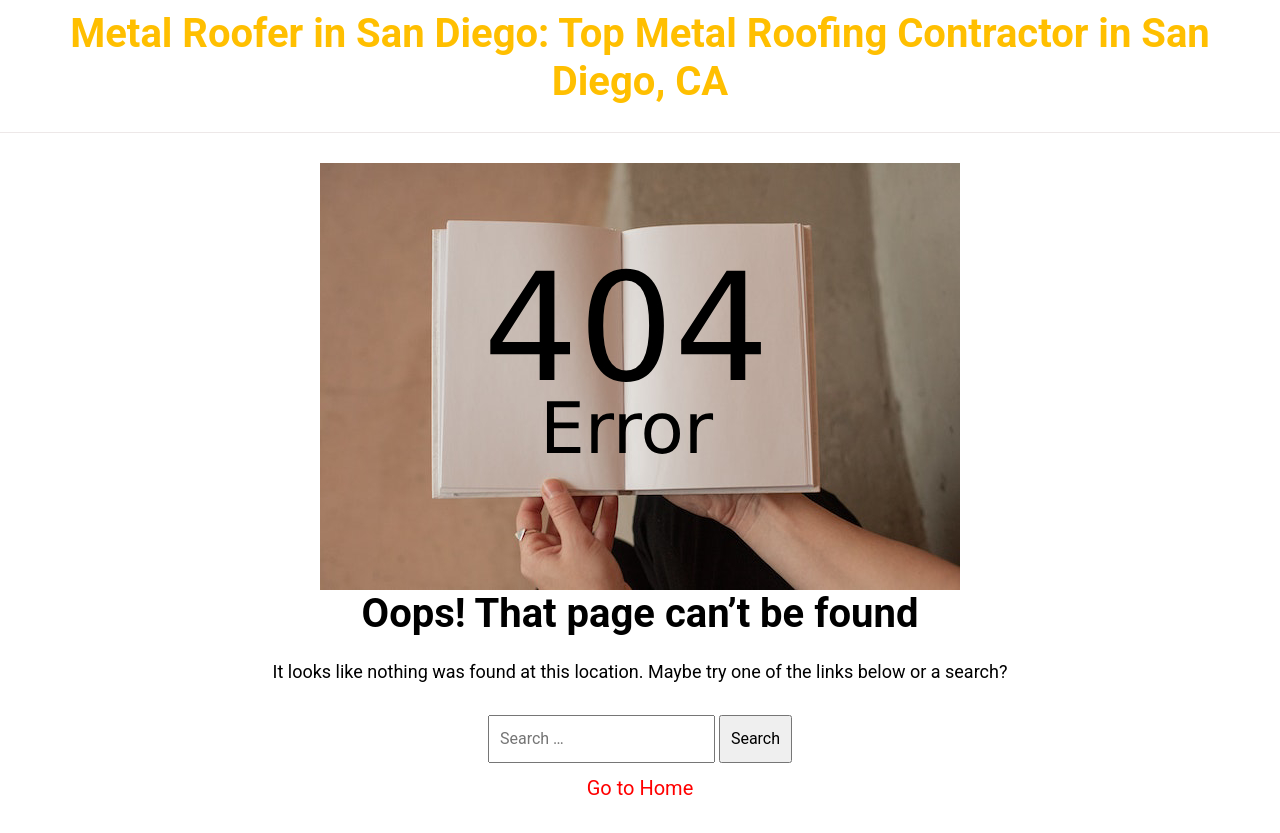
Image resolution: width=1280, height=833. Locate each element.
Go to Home (640, 788)
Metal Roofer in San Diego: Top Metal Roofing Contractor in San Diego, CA (639, 57)
